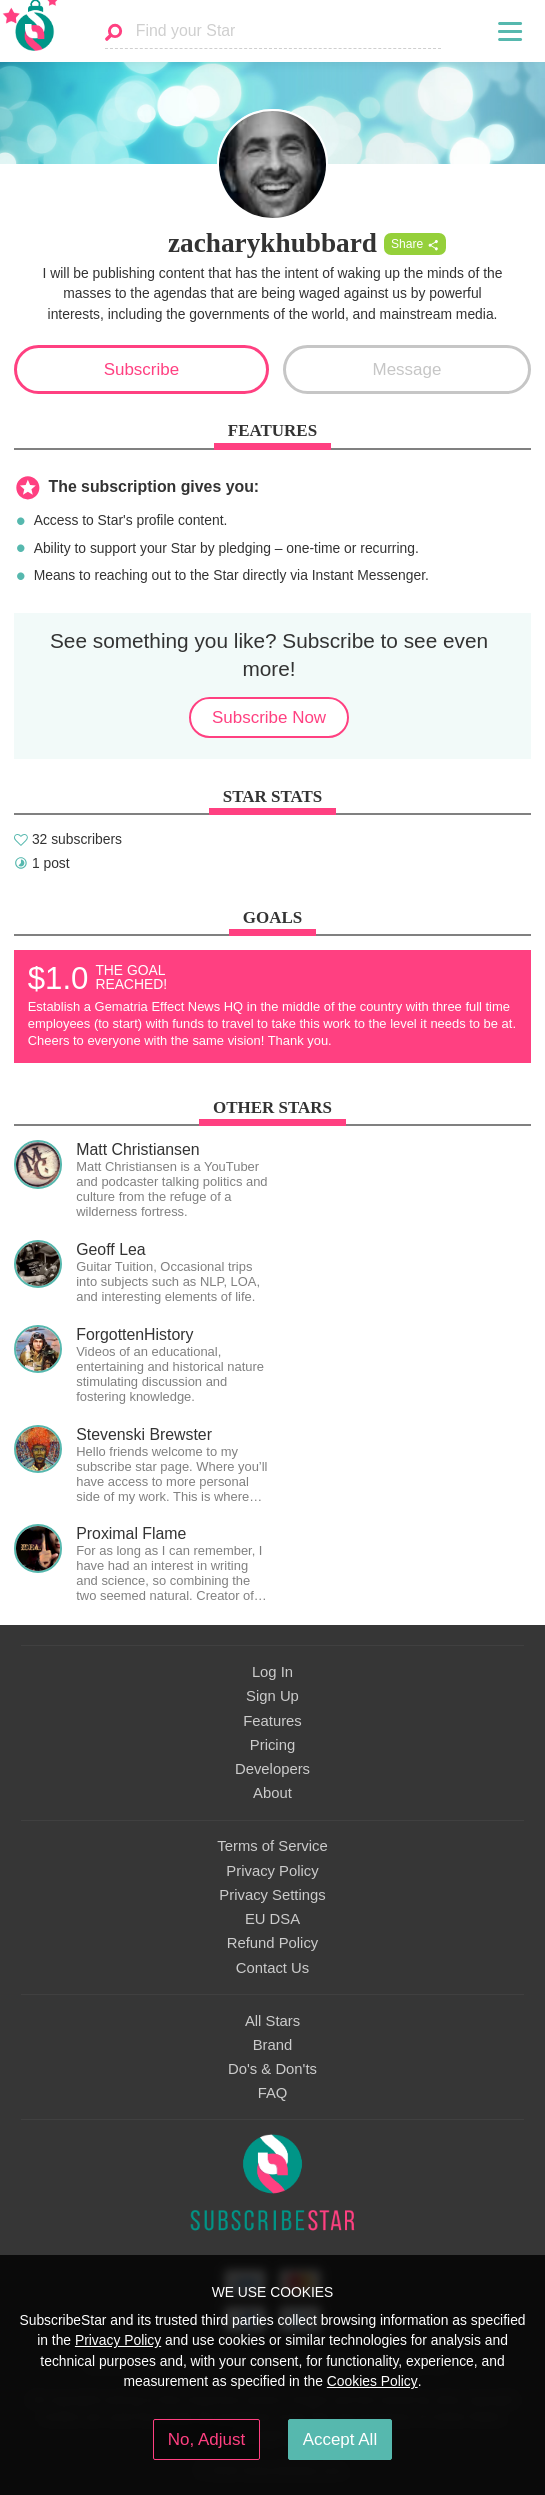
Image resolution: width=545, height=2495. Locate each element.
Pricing (272, 1745)
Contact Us (272, 1968)
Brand (273, 2045)
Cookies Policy (372, 2381)
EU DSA (272, 1919)
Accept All (340, 2439)
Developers (272, 1769)
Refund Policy (273, 1943)
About (272, 1793)
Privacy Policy (272, 1871)
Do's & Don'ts (272, 2069)
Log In (272, 1672)
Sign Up (272, 1696)
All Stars (272, 2021)
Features (272, 1721)
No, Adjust (206, 2439)
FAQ (273, 2093)
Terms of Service (272, 1846)
